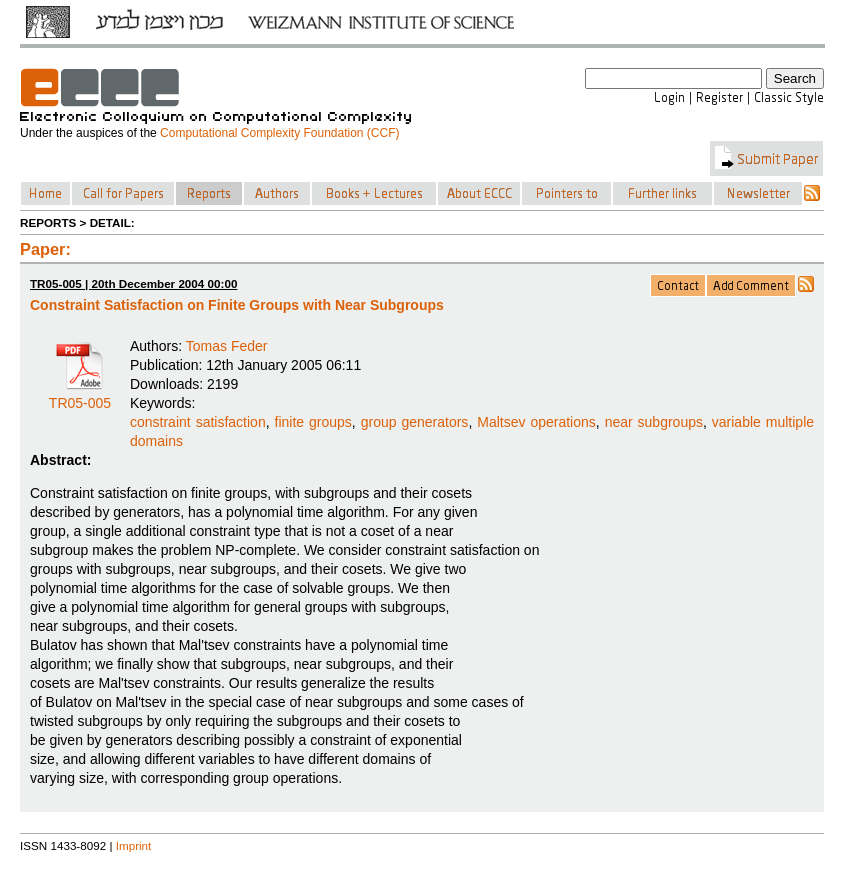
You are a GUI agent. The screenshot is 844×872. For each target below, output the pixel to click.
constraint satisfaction (198, 422)
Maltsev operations (536, 422)
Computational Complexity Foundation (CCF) (279, 133)
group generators (415, 422)
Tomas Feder (227, 346)
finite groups (313, 422)
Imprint (134, 845)
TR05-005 (80, 396)
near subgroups (654, 422)
